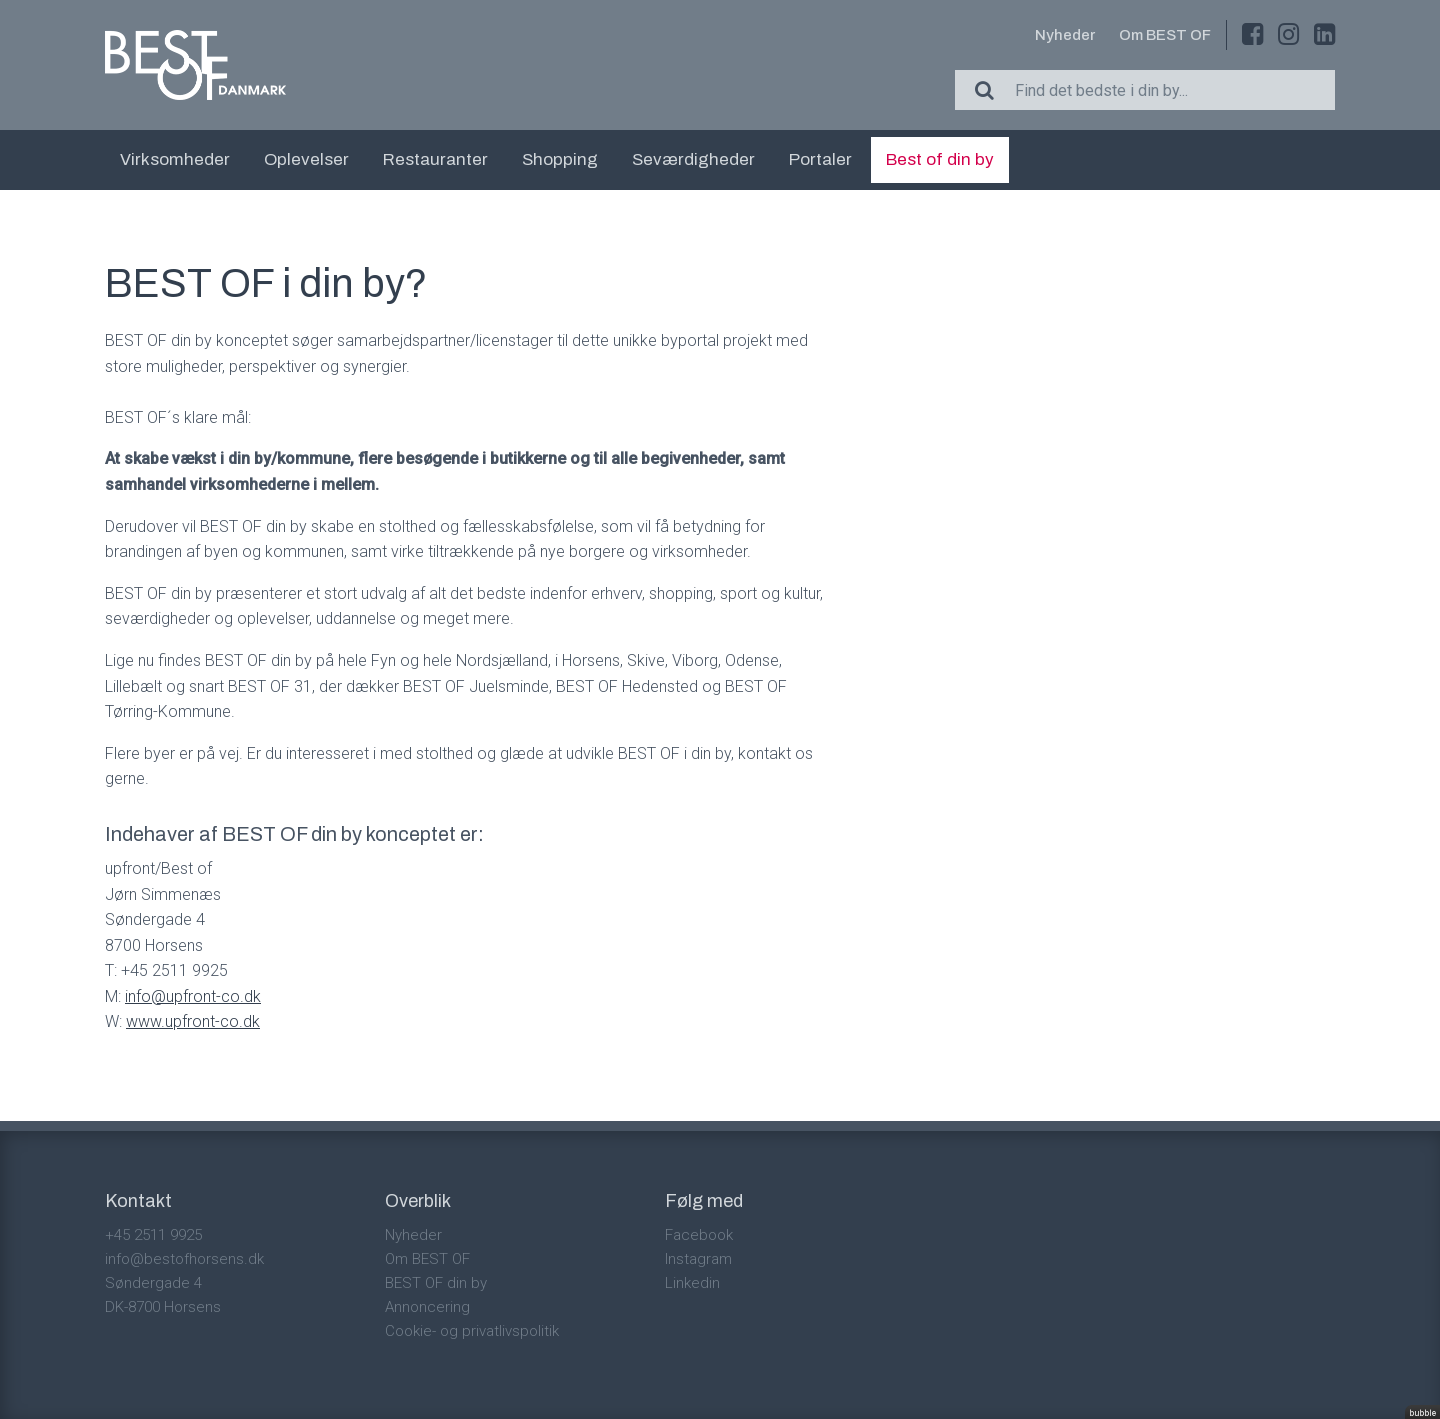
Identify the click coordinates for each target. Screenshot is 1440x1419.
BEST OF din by (436, 1283)
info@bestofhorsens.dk (184, 1259)
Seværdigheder (693, 159)
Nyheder (1065, 35)
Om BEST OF (1165, 35)
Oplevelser (306, 159)
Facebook (699, 1235)
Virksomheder (175, 159)
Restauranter (435, 159)
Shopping (560, 159)
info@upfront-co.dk (193, 996)
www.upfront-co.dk (193, 1021)
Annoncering (427, 1307)
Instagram (698, 1259)
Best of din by (940, 159)
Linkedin (692, 1283)
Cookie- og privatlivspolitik (472, 1331)
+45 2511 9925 (153, 1235)
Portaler (820, 159)
